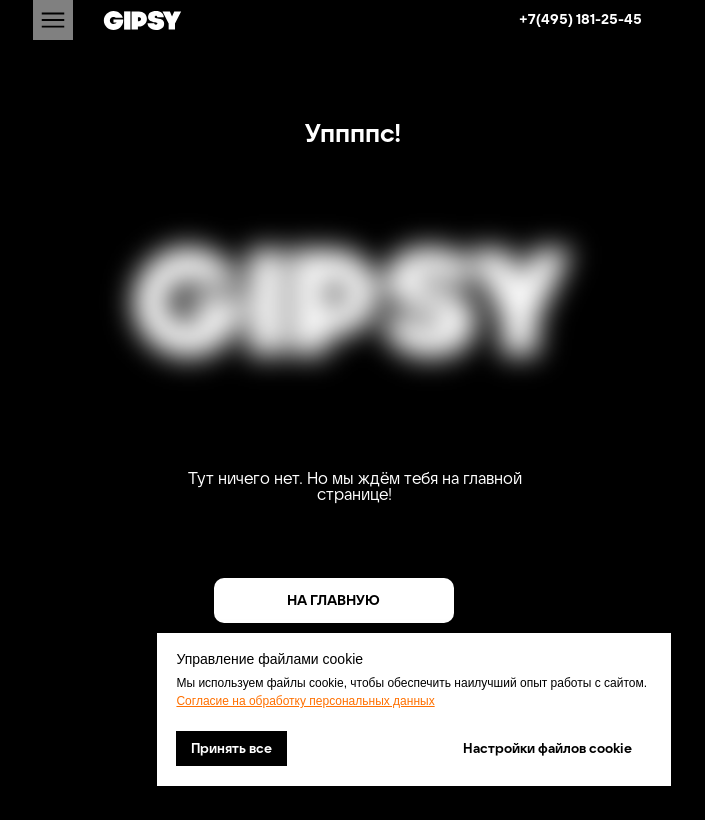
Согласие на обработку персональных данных (305, 701)
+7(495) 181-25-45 (580, 19)
